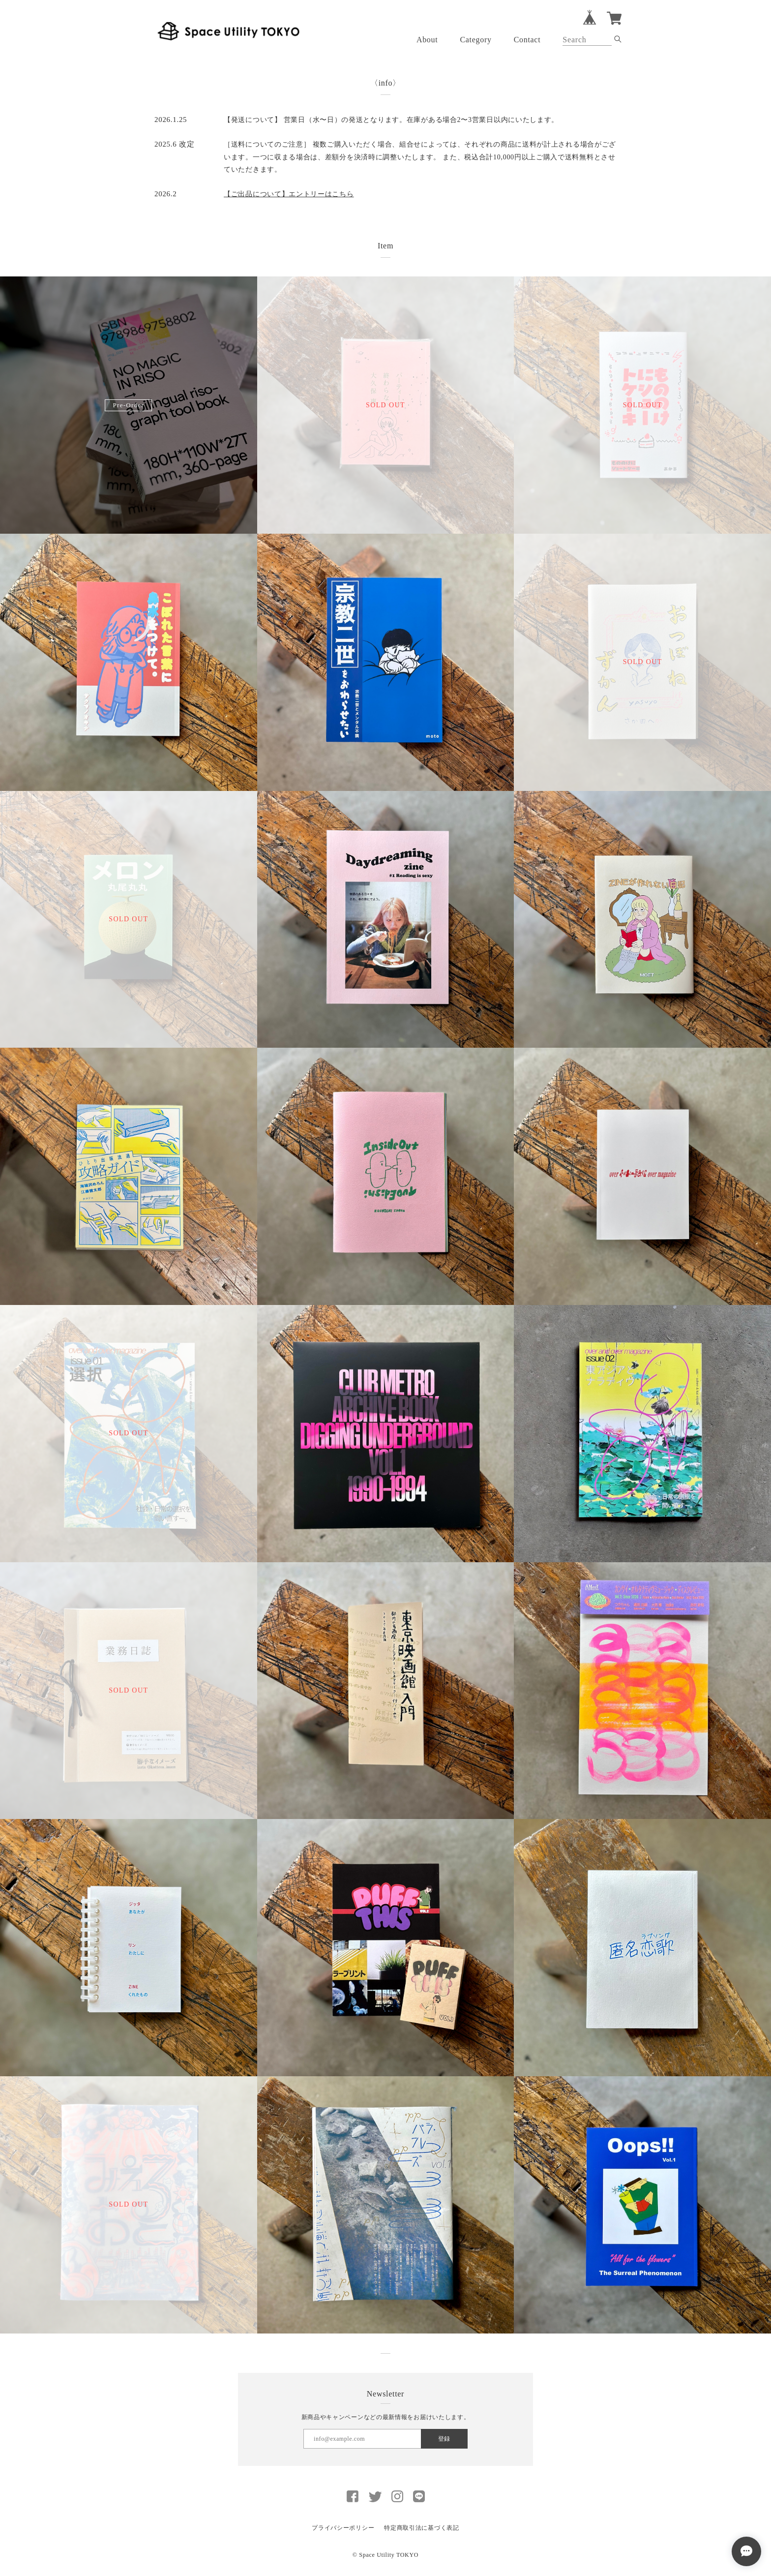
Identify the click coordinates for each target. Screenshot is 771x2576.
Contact (527, 39)
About (427, 39)
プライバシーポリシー (343, 2527)
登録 (444, 2438)
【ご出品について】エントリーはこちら (289, 194)
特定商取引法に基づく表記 (421, 2527)
